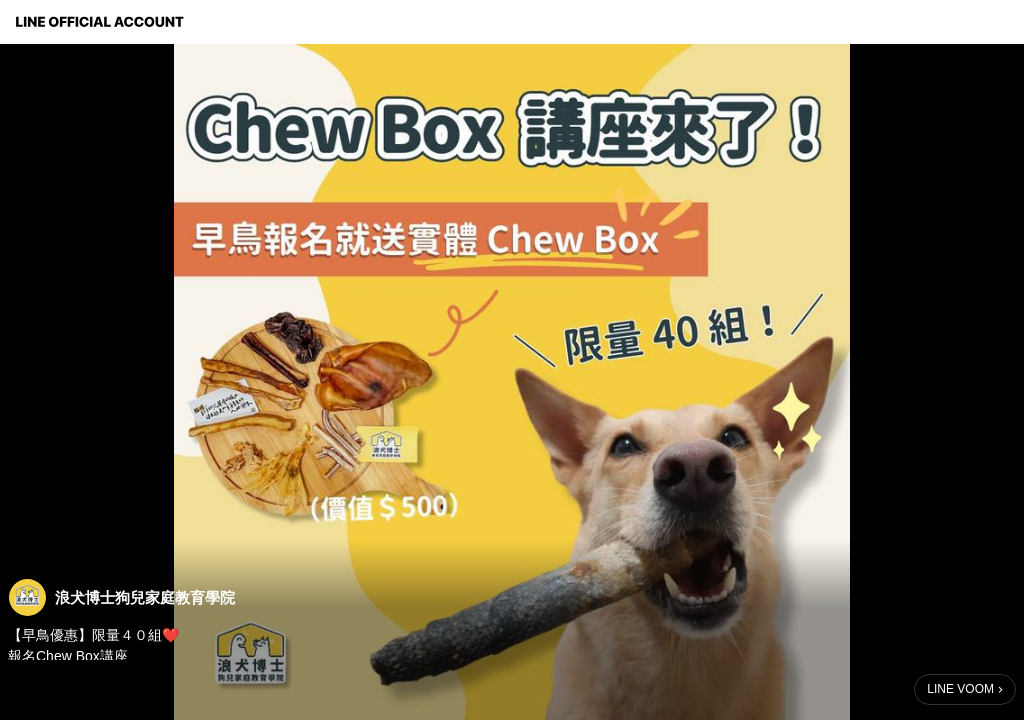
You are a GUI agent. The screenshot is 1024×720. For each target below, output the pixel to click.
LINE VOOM (960, 689)
